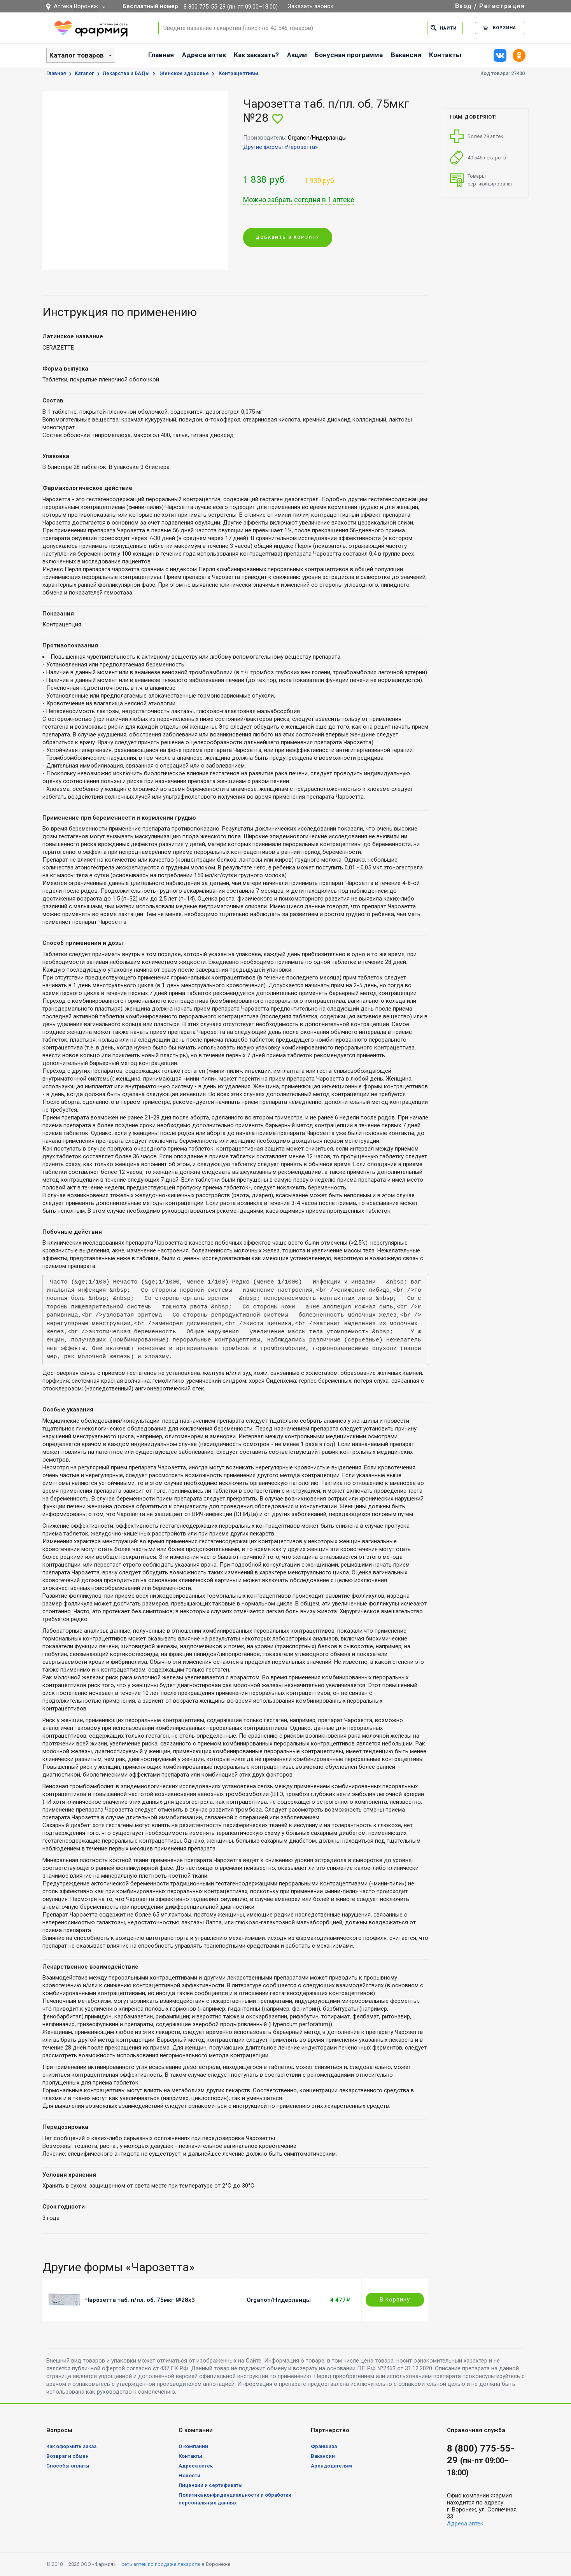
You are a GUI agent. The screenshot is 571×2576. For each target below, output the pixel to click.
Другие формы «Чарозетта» (280, 146)
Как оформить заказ (71, 2446)
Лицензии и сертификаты (211, 2485)
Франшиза (324, 2446)
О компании (193, 2446)
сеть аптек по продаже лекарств (160, 2564)
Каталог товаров (76, 55)
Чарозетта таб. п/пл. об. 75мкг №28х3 (140, 2299)
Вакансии (406, 55)
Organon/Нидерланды (279, 2299)
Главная (161, 55)
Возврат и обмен (67, 2456)
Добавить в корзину (288, 237)
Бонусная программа (349, 55)
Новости (189, 2475)
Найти (444, 28)
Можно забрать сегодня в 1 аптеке (298, 200)
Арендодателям (331, 2466)
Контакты (445, 55)
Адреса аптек (204, 55)
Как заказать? (256, 55)
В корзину (395, 2299)
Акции (297, 55)
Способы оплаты (67, 2466)
